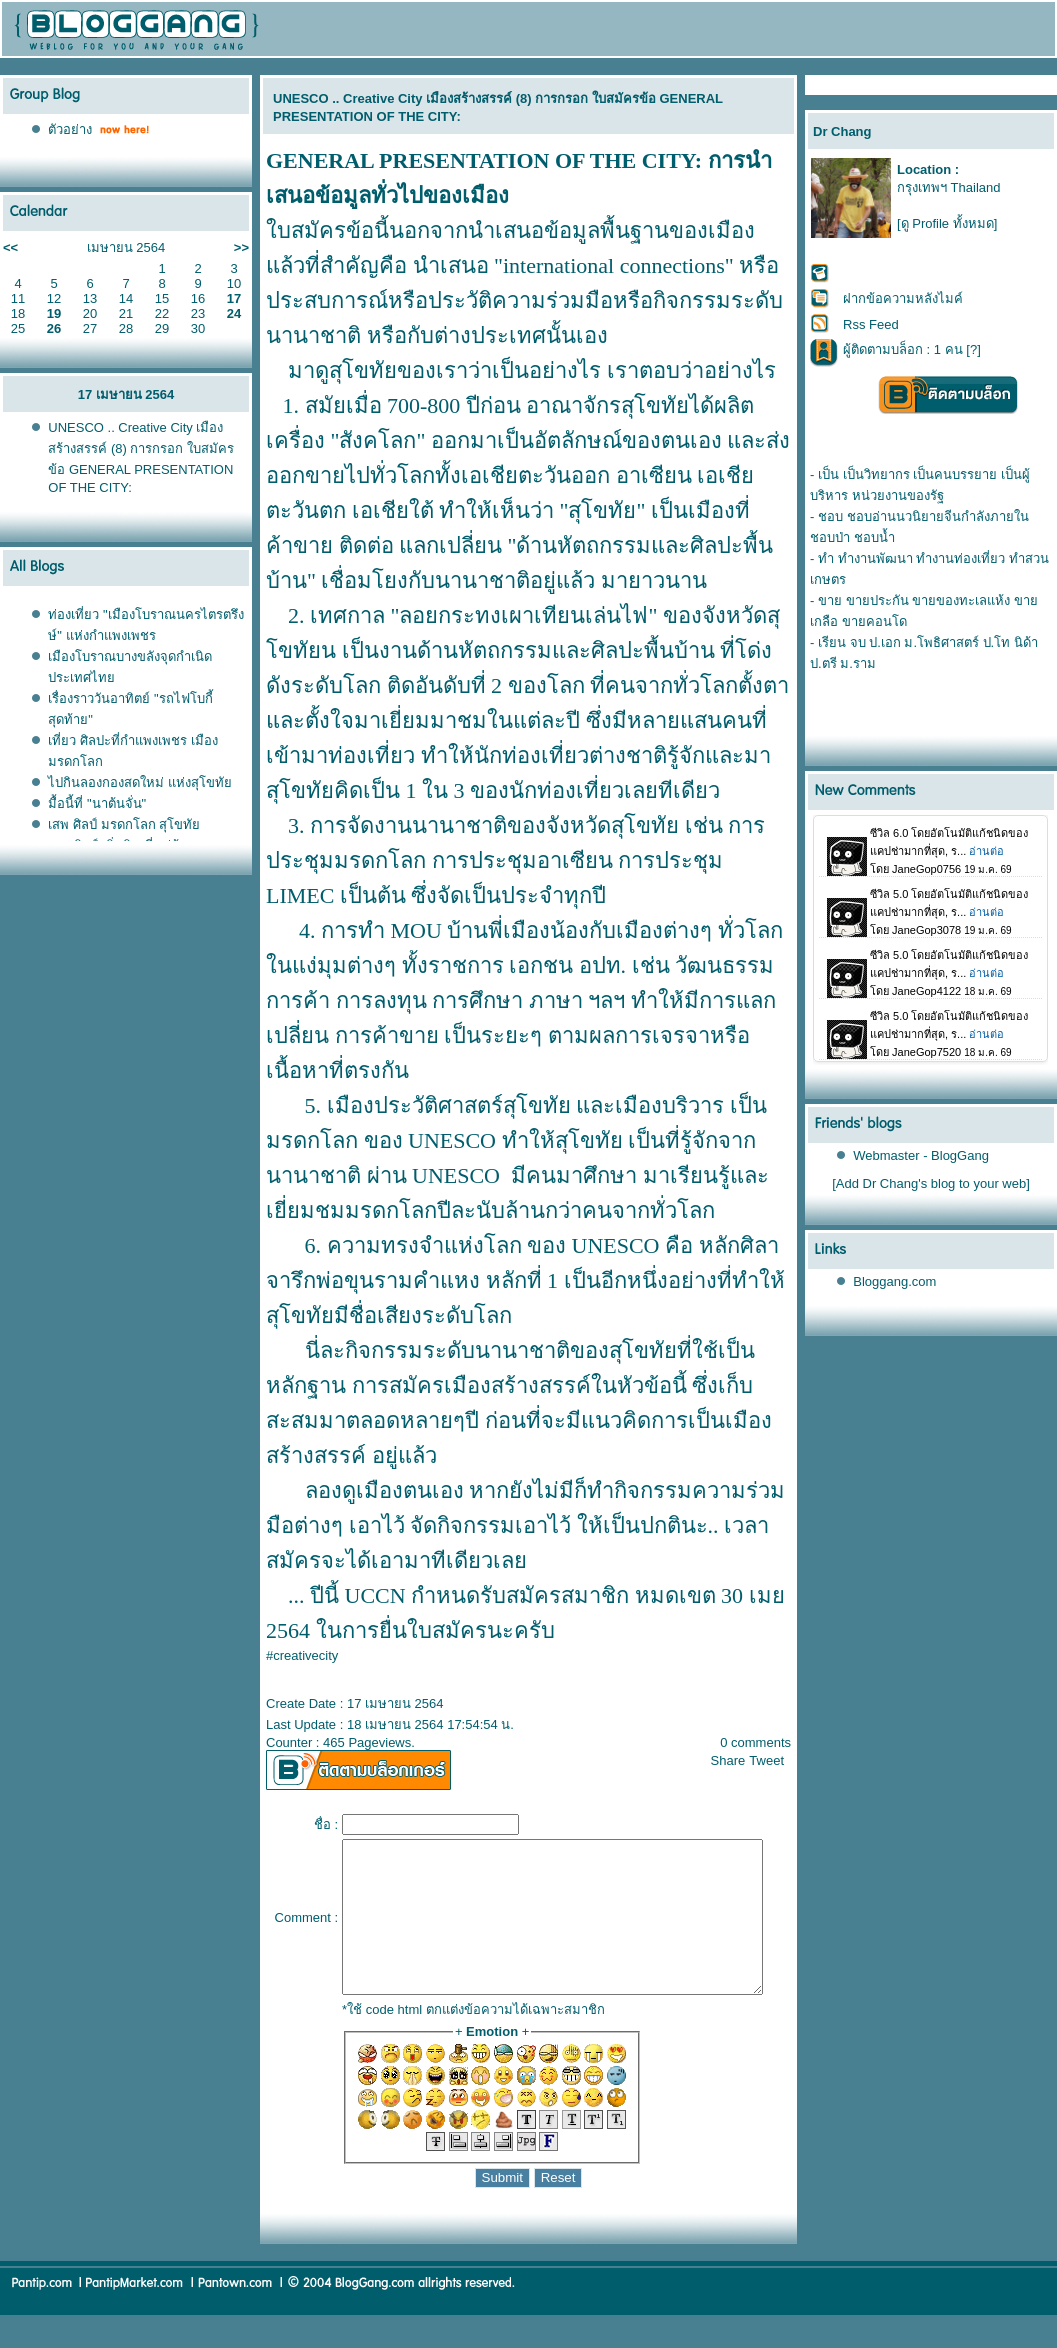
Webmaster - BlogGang (922, 1155)
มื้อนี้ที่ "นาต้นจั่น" (97, 803)
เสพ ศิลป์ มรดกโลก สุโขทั (124, 824)
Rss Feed (871, 324)
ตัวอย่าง (70, 129)
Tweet (775, 1760)
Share (736, 1760)
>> (241, 247)
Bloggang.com (895, 1281)
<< (10, 247)
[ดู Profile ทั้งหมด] (947, 223)
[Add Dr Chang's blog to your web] (932, 1183)
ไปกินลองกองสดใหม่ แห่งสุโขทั (140, 782)
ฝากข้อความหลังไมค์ (903, 298)
